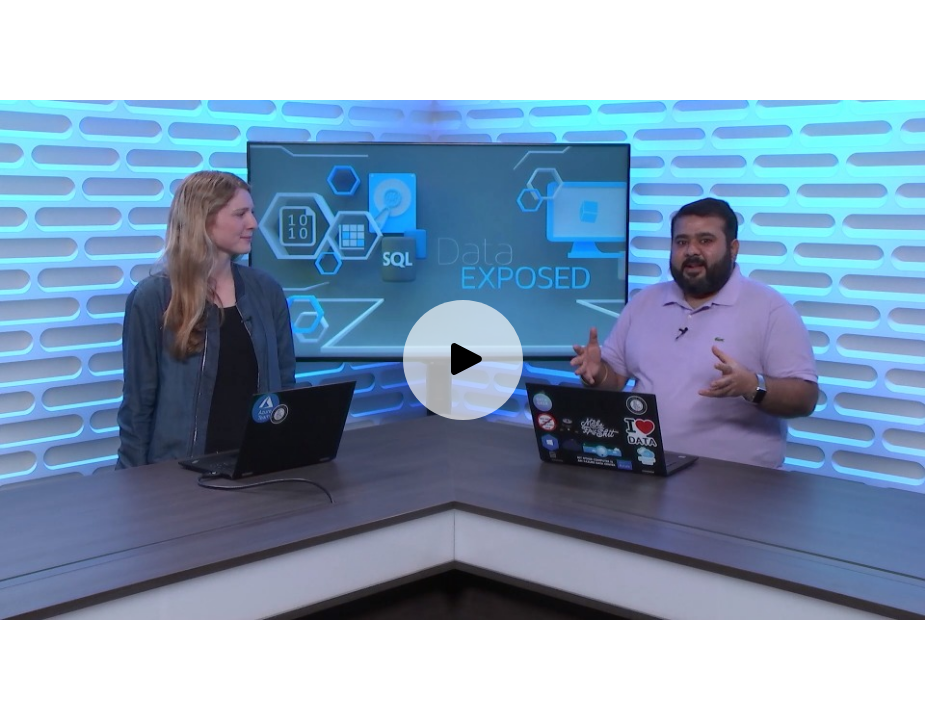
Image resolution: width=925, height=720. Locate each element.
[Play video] (463, 360)
